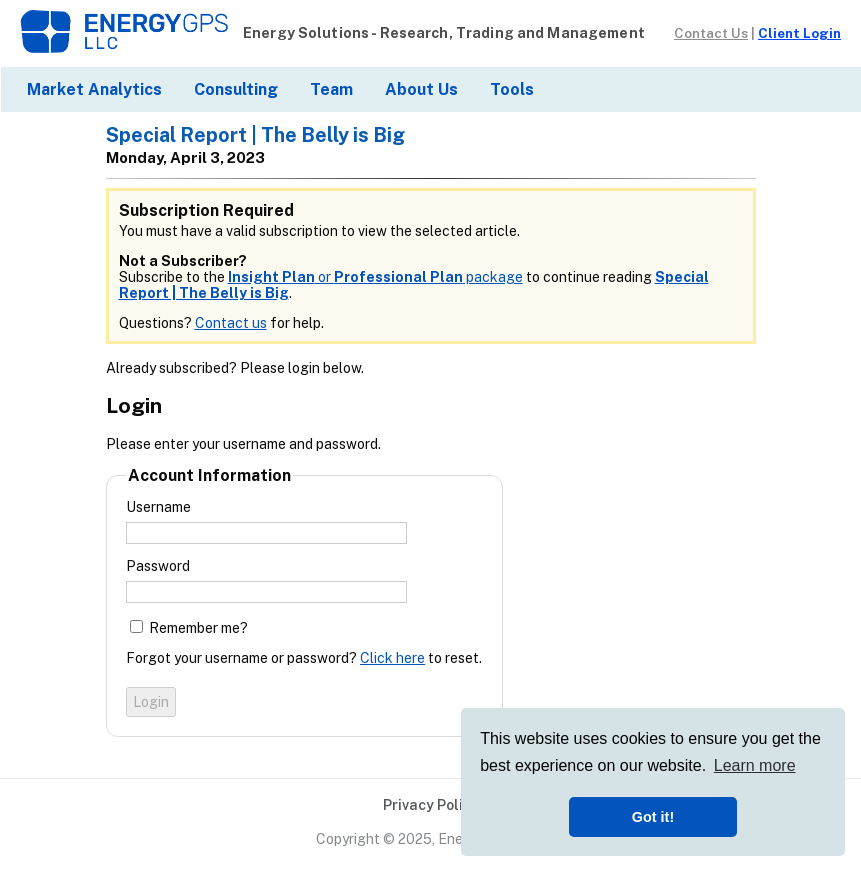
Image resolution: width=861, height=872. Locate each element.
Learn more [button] (755, 765)
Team (331, 89)
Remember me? (198, 628)
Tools (512, 89)
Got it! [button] (653, 817)
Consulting (236, 89)
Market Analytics (94, 89)
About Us (421, 89)
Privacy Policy (431, 805)
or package (375, 277)
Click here (392, 658)
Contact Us (711, 33)
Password (158, 566)
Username (158, 507)
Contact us (231, 323)
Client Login (799, 33)
